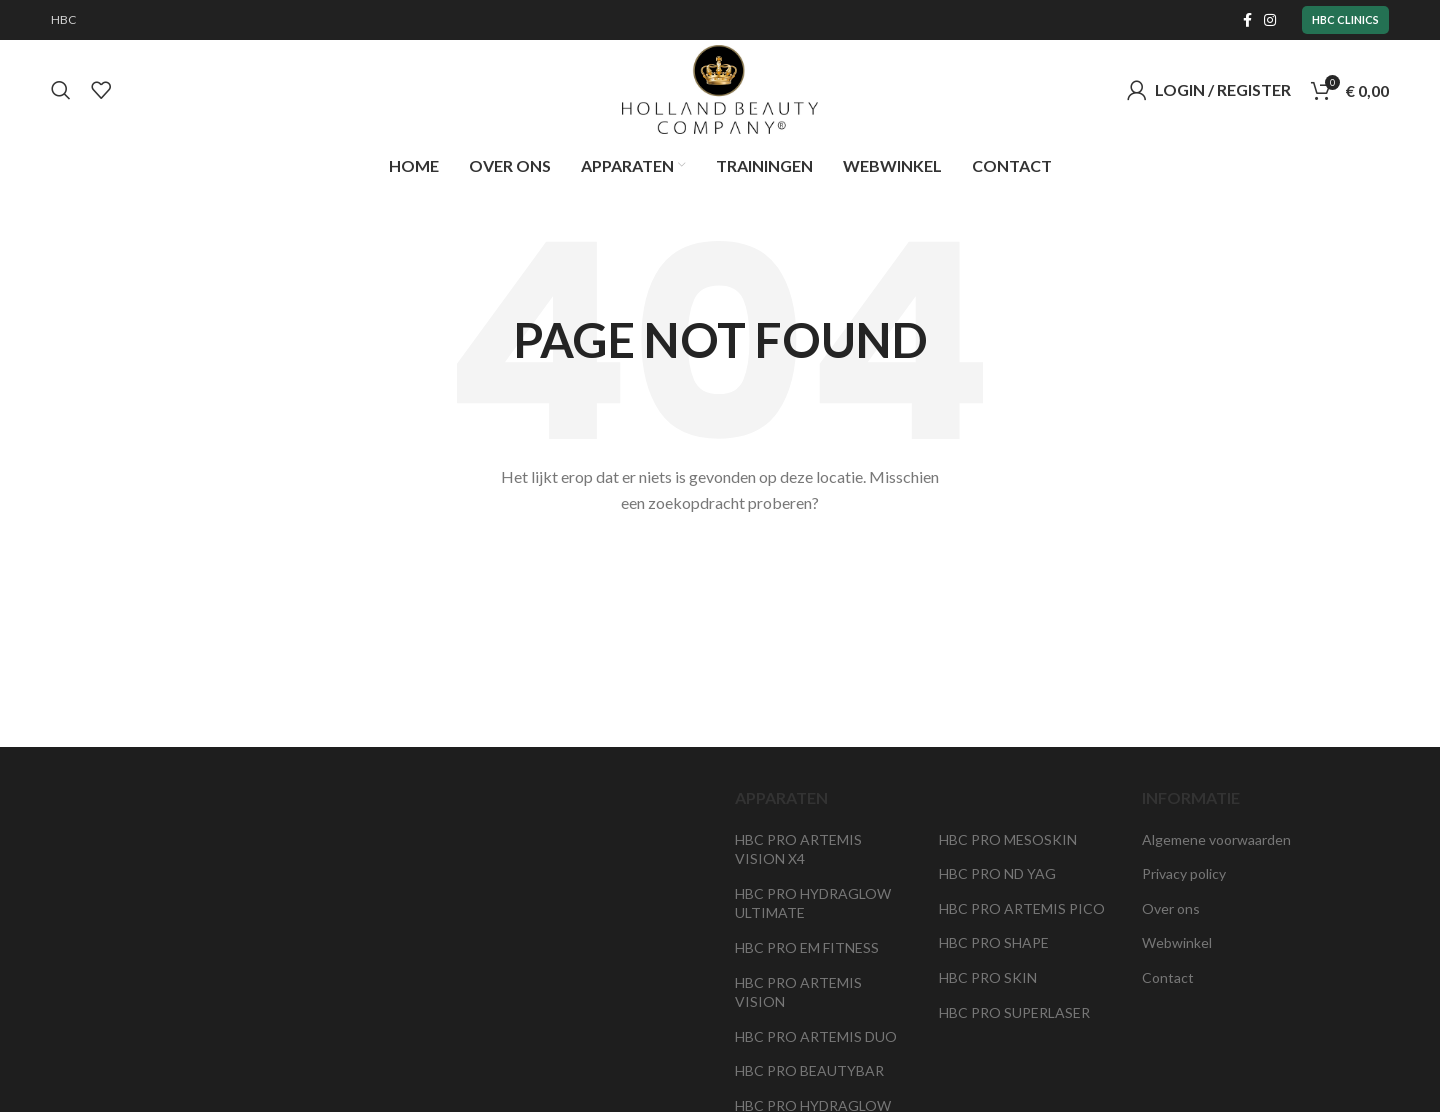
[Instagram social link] (1270, 20)
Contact (1168, 978)
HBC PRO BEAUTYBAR (809, 1071)
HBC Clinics (1345, 19)
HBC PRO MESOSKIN (1008, 839)
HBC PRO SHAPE (994, 943)
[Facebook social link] (1247, 20)
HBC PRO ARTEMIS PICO (1022, 909)
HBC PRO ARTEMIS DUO (816, 1037)
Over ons (1171, 909)
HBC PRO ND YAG (997, 874)
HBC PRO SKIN (988, 978)
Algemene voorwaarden (1216, 839)
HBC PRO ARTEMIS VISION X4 (798, 849)
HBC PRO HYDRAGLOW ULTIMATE (813, 904)
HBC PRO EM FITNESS (807, 948)
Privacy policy (1184, 874)
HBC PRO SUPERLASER (1014, 1012)
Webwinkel (1177, 943)
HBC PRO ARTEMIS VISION (798, 992)
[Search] (61, 90)
